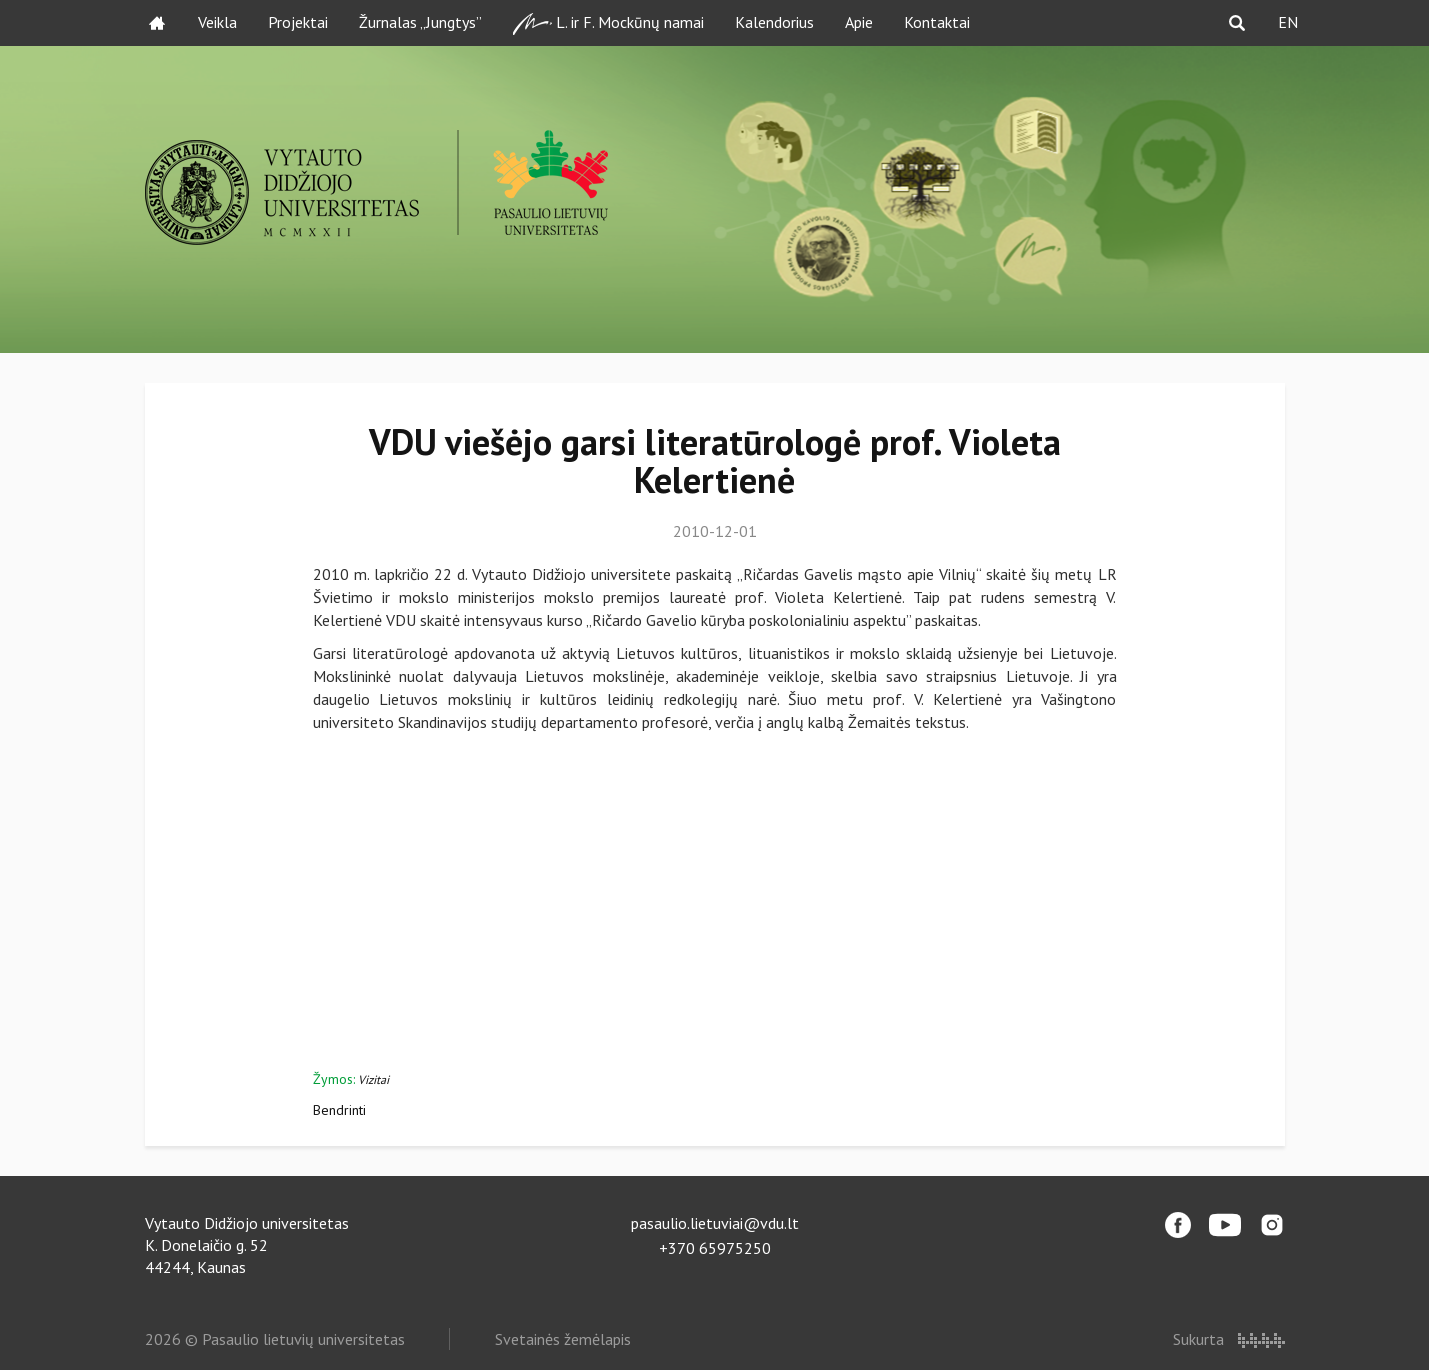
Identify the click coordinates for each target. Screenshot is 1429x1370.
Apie (859, 22)
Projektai (298, 22)
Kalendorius (774, 22)
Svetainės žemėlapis (563, 1339)
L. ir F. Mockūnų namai (608, 23)
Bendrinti (339, 1110)
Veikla (217, 22)
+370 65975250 (715, 1248)
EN (1288, 22)
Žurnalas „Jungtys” (420, 22)
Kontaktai (937, 22)
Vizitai (373, 1079)
